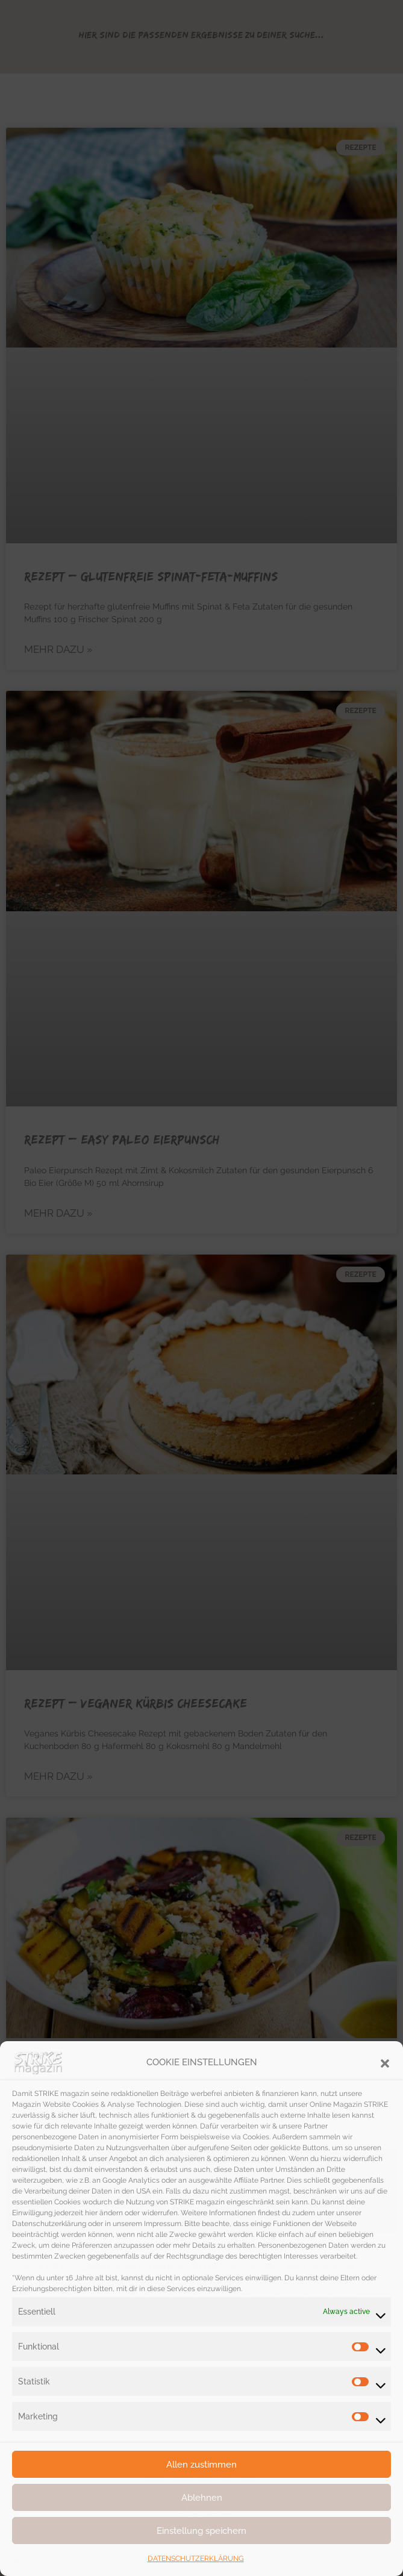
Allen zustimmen (201, 2464)
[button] (385, 2062)
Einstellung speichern (201, 2530)
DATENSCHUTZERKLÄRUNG (196, 2558)
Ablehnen (201, 2497)
